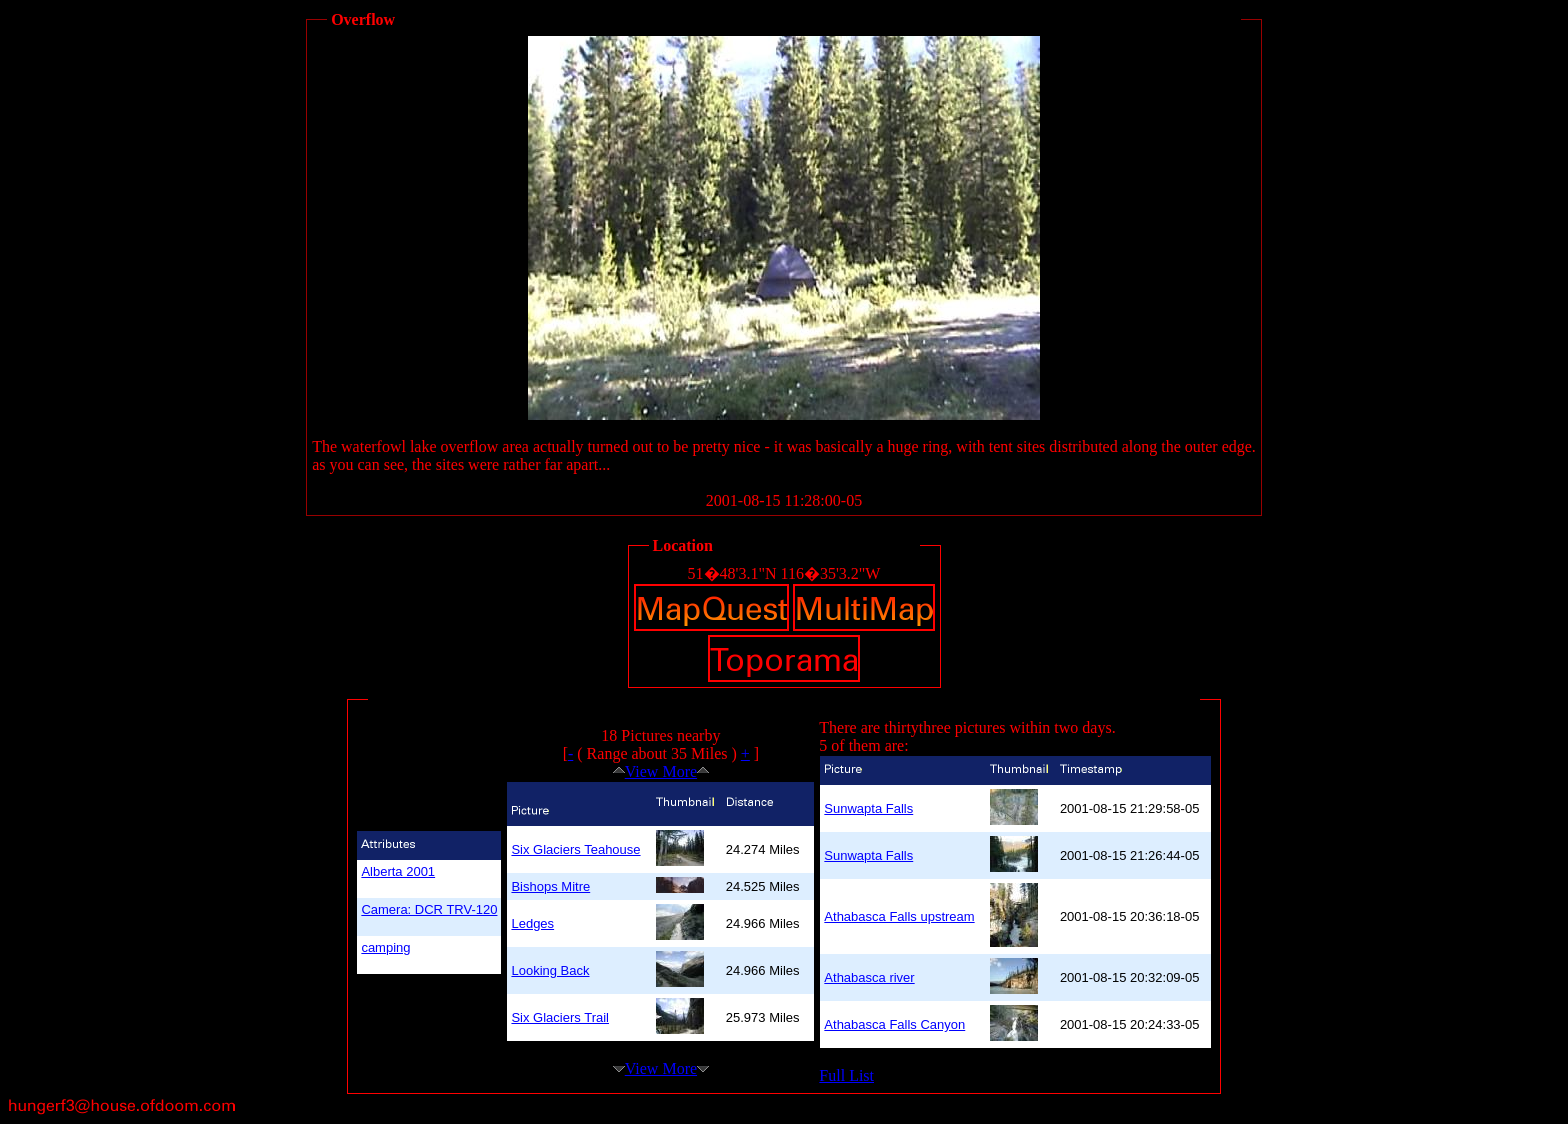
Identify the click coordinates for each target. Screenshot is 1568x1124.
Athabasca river (869, 977)
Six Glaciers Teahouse (575, 849)
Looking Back (550, 970)
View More (661, 771)
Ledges (532, 923)
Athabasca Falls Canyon (894, 1024)
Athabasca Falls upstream (899, 916)
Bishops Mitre (550, 886)
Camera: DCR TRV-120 (429, 909)
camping (385, 947)
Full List (846, 1075)
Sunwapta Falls (868, 808)
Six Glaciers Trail (560, 1017)
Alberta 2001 (398, 871)
